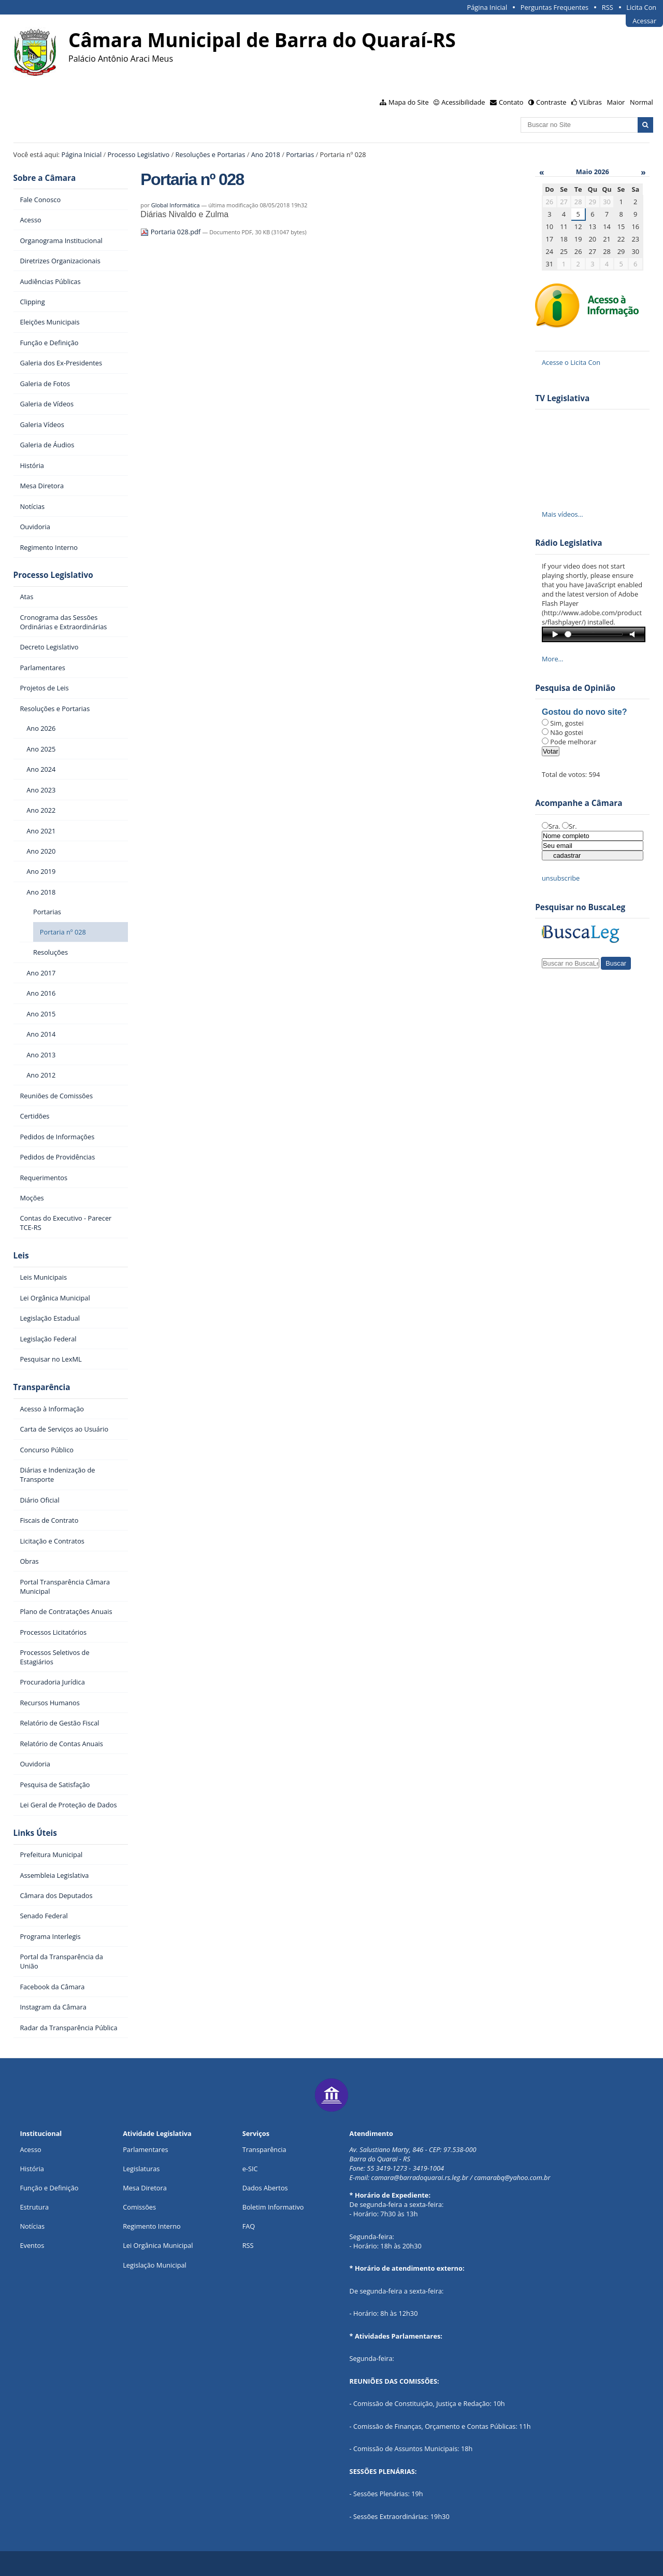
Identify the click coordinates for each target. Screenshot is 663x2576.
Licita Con (641, 7)
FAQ (248, 2226)
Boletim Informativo (273, 2207)
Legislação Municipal (154, 2265)
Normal (641, 102)
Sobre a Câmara (44, 178)
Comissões (139, 2207)
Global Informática (175, 205)
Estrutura (34, 2207)
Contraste (551, 102)
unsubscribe (561, 878)
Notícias (32, 2226)
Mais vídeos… (562, 514)
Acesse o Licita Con (571, 362)
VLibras (590, 102)
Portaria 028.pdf (171, 231)
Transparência (41, 1387)
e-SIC (250, 2168)
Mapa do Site (408, 102)
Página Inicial (487, 7)
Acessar (644, 20)
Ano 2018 (265, 154)
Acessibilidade (463, 102)
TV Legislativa (562, 398)
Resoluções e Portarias (210, 154)
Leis (21, 1255)
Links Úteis (35, 1833)
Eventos (32, 2245)
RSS (607, 7)
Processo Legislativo (139, 154)
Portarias (300, 154)
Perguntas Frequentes (554, 7)
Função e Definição (49, 2187)
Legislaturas (141, 2168)
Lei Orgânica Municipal (158, 2245)
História (32, 2168)
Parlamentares (145, 2149)
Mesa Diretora (145, 2187)
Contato (511, 102)
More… (553, 658)
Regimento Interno (152, 2226)
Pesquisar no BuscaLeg (580, 907)
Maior (616, 102)
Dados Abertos (265, 2187)
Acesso (30, 2149)
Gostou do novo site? (584, 711)
